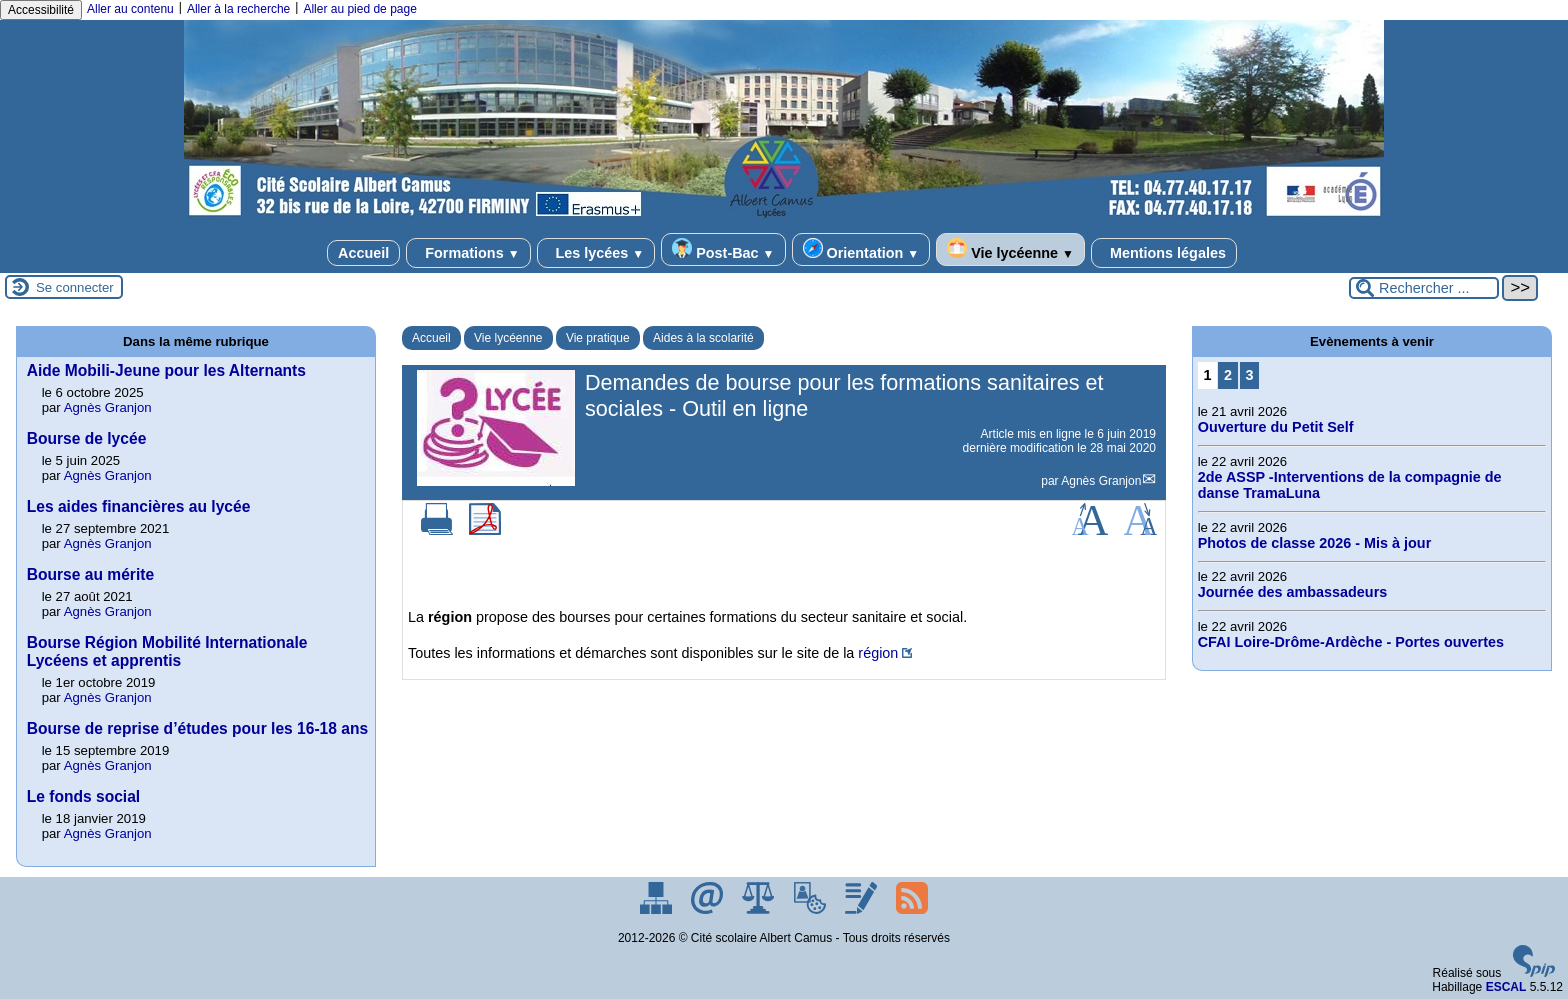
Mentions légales (1164, 253)
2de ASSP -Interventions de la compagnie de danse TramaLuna (1350, 485)
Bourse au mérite (90, 574)
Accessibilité (41, 10)
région (878, 653)
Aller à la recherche (238, 9)
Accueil (363, 253)
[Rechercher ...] (1424, 288)
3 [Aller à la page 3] (1249, 375)
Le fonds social (84, 796)
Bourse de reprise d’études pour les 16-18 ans (197, 728)
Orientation (861, 249)
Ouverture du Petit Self (1276, 427)
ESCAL (1506, 987)
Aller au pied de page (359, 9)
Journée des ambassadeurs (1293, 592)
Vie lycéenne (1010, 249)
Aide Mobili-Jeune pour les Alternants (166, 370)
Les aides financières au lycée (139, 506)
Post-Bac (723, 249)
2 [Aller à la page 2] (1228, 375)
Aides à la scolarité (703, 338)
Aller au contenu (130, 9)
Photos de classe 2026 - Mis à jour (1315, 543)
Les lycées (596, 253)
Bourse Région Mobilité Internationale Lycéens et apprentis (167, 651)
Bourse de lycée (87, 438)
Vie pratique (598, 338)
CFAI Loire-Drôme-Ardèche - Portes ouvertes (1351, 642)
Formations (468, 253)
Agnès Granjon (1101, 481)
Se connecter (75, 287)
